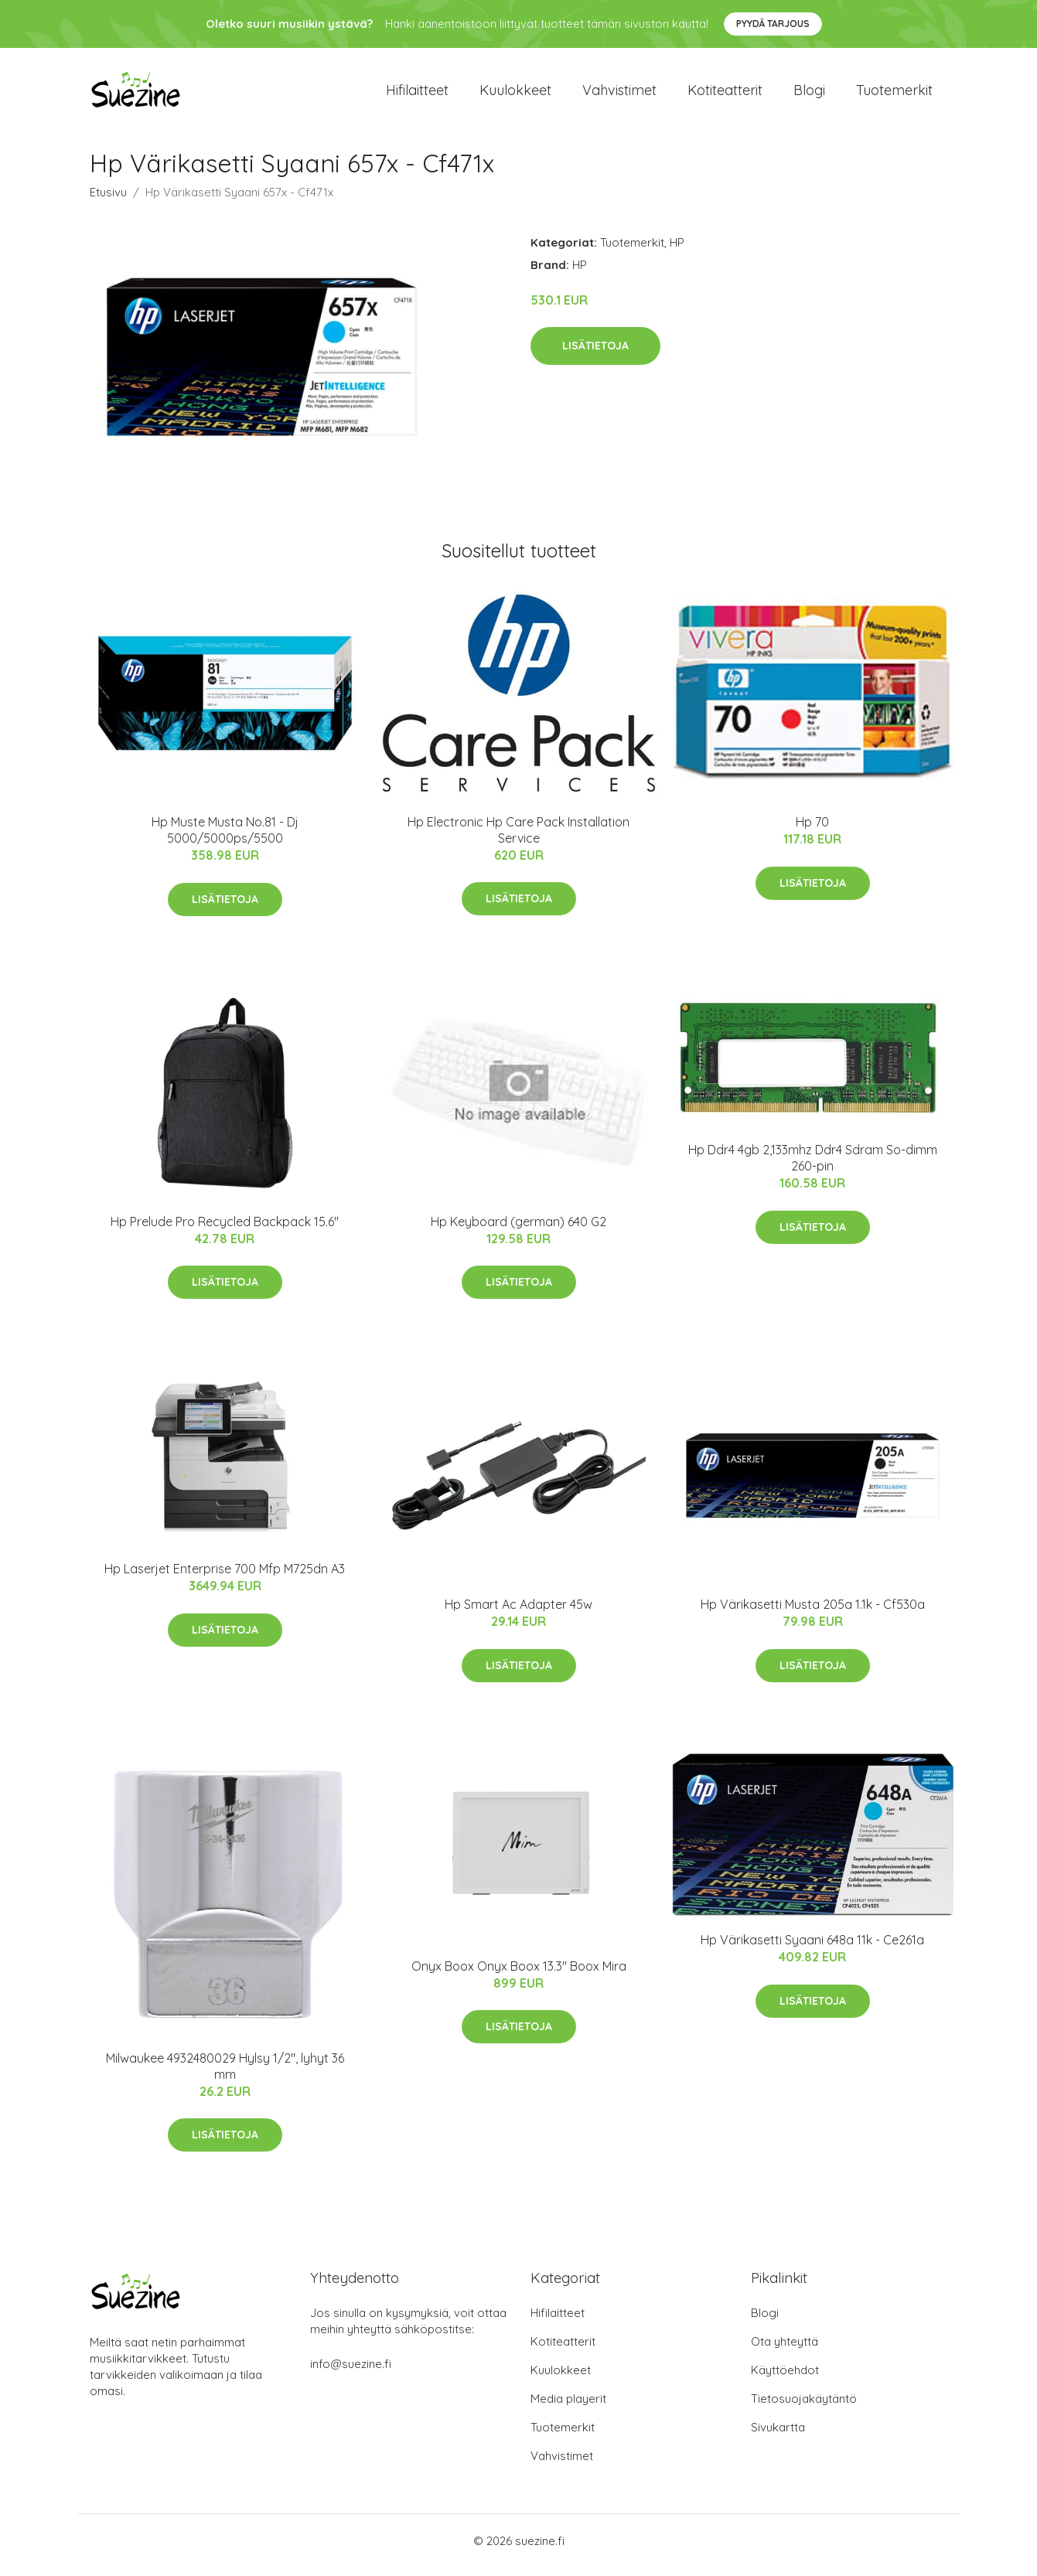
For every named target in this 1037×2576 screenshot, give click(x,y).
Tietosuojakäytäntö (804, 2407)
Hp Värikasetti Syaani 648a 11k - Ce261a (812, 1948)
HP (677, 250)
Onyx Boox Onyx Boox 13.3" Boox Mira (518, 1973)
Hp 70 (812, 830)
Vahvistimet (619, 94)
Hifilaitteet (417, 94)
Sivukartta (778, 2435)
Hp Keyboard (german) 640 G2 (518, 1229)
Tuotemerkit (894, 94)
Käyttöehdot (785, 2378)
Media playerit (568, 2407)
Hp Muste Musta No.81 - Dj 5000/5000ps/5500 (225, 838)
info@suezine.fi (350, 2372)
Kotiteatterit (724, 94)
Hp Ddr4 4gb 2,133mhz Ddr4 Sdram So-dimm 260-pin (812, 1166)
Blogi (809, 94)
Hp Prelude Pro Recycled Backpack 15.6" (225, 1229)
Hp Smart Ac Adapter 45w (518, 1612)
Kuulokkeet (515, 94)
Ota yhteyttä (784, 2350)
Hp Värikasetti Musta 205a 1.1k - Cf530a (813, 1612)
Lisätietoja (595, 353)
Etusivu (108, 200)
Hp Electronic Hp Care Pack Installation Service (518, 838)
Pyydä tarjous (773, 23)
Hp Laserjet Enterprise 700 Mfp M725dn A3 (224, 1577)
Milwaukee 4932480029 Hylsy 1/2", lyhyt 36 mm (225, 2074)
